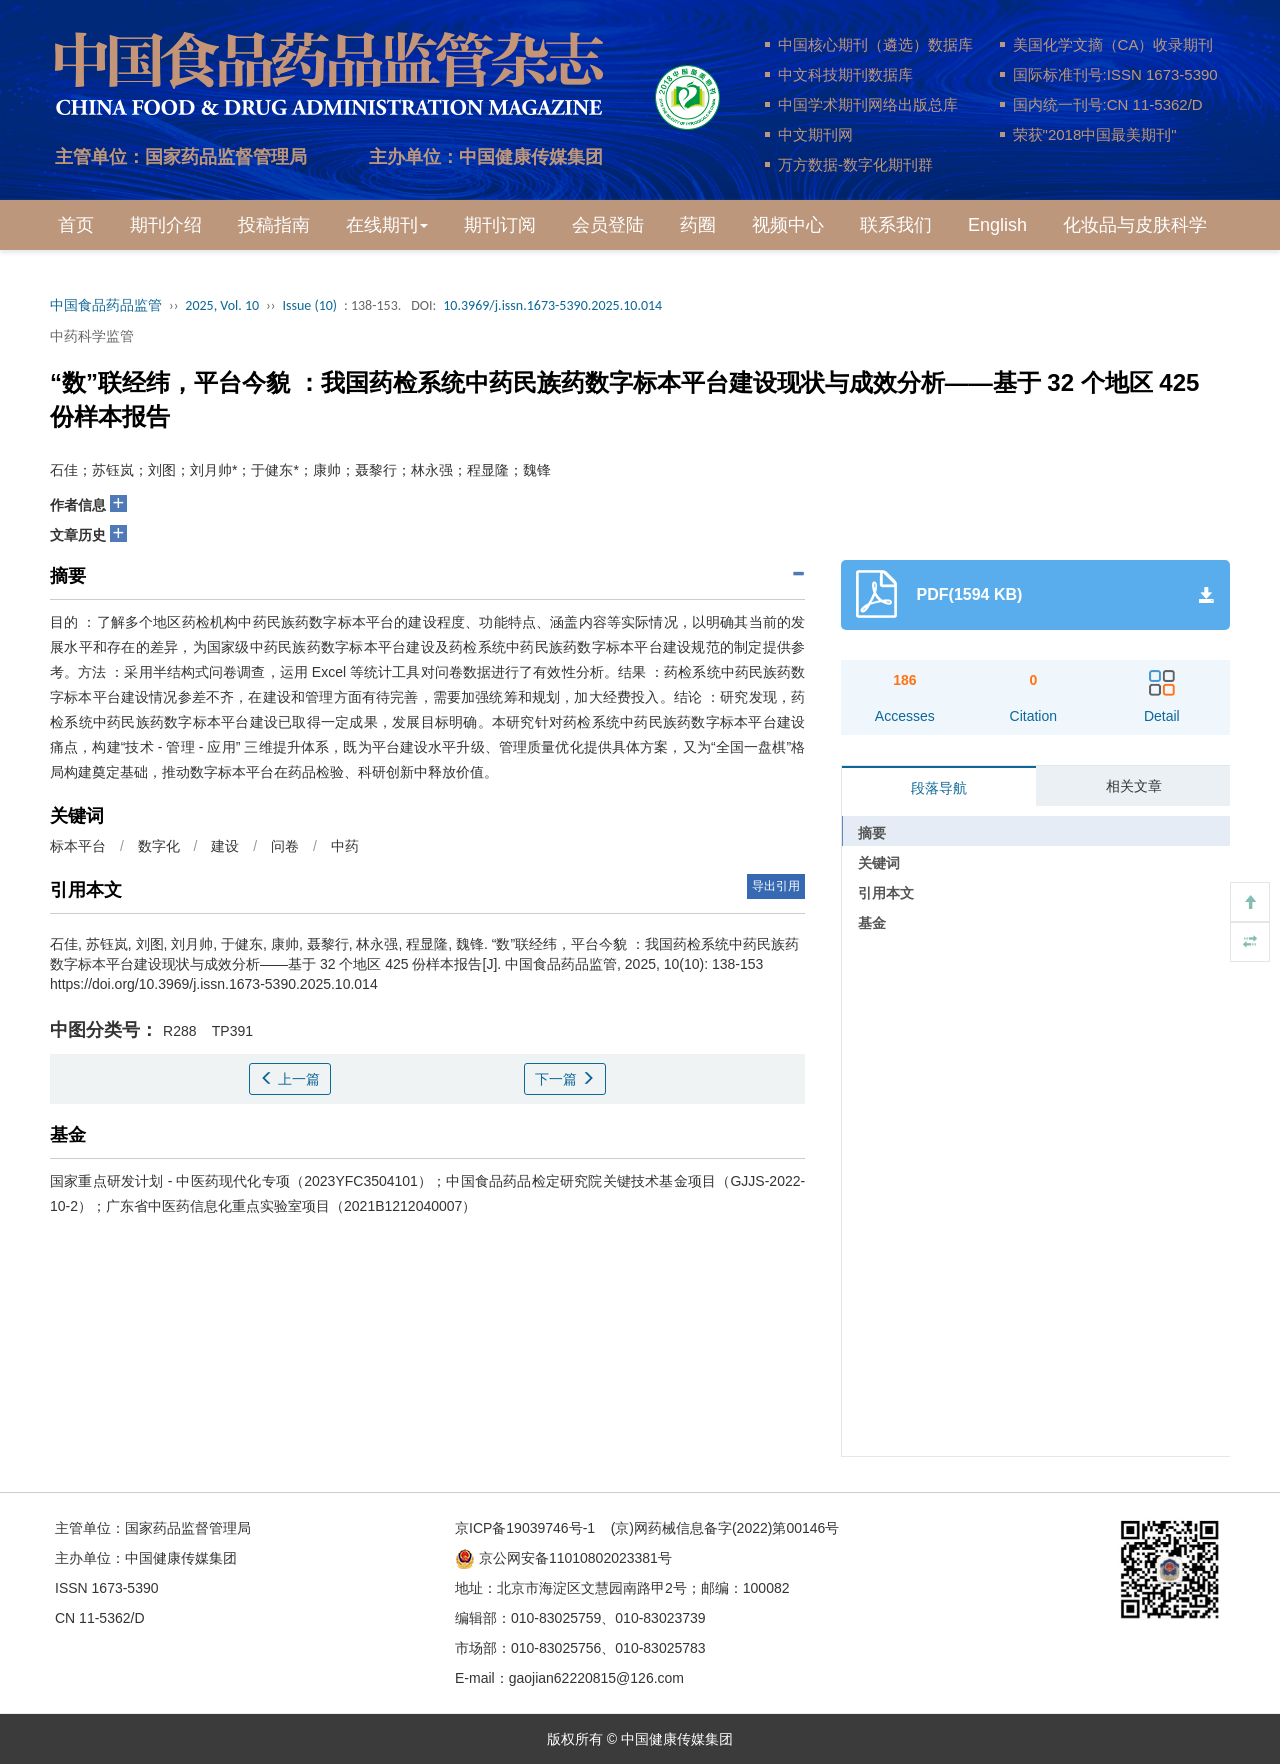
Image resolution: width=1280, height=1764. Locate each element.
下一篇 (565, 1079)
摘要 (872, 833)
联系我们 (896, 225)
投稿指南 (274, 225)
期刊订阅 (500, 225)
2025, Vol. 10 (222, 305)
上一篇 (290, 1079)
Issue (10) (309, 305)
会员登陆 (608, 225)
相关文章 (1134, 786)
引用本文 (886, 893)
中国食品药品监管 (106, 305)
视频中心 (788, 225)
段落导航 (939, 788)
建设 (225, 846)
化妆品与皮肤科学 (1135, 225)
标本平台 (78, 846)
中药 (345, 846)
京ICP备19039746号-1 (525, 1528)
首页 (76, 225)
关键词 (879, 863)
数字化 (159, 846)
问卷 (285, 846)
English (997, 225)
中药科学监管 (92, 336)
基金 (872, 923)
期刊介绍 (166, 225)
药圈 (698, 225)
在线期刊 (387, 225)
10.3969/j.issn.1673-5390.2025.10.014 (552, 305)
